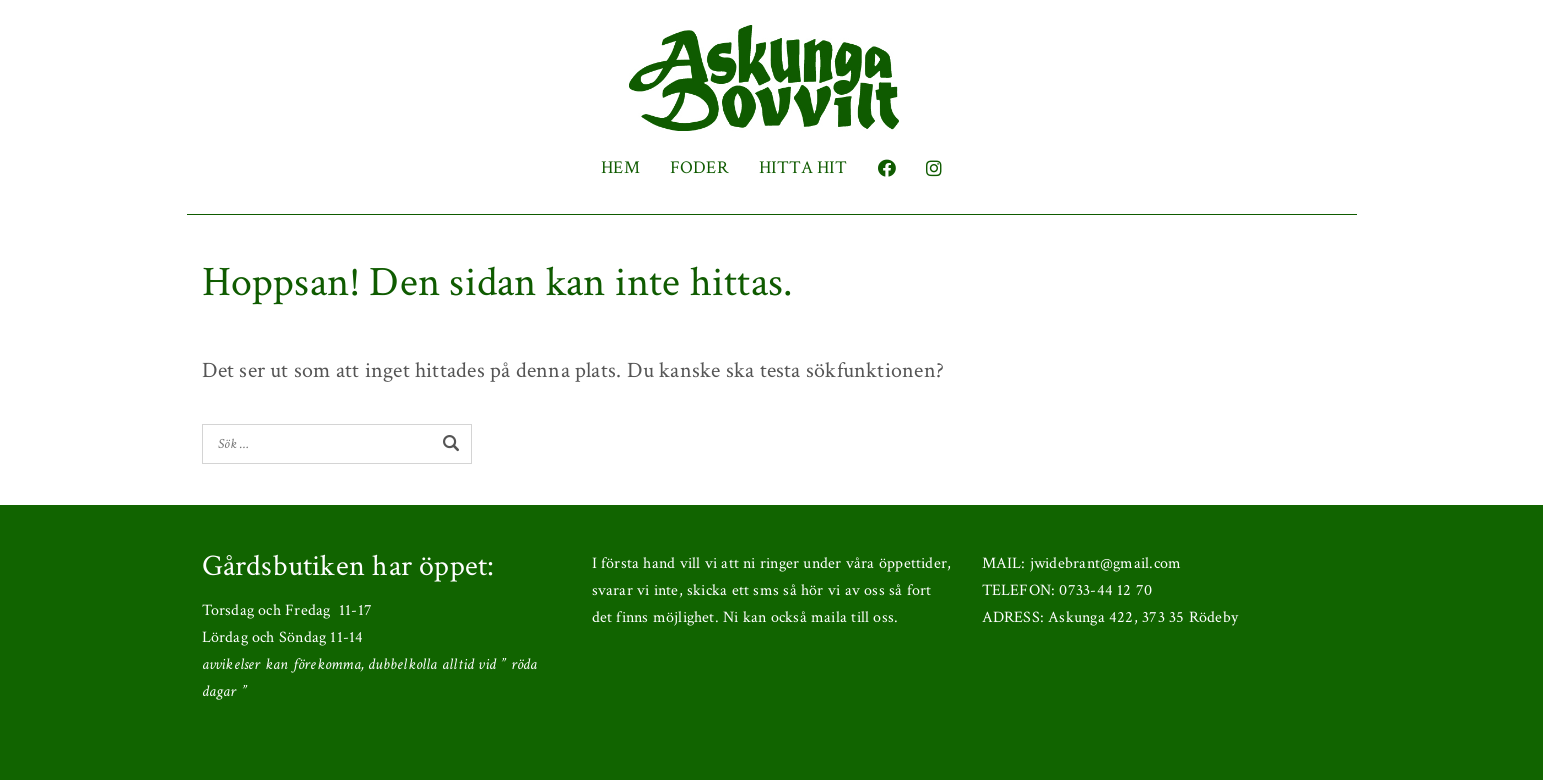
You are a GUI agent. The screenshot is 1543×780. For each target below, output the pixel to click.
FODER (699, 167)
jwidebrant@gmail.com (1105, 563)
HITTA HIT (803, 167)
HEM (620, 167)
